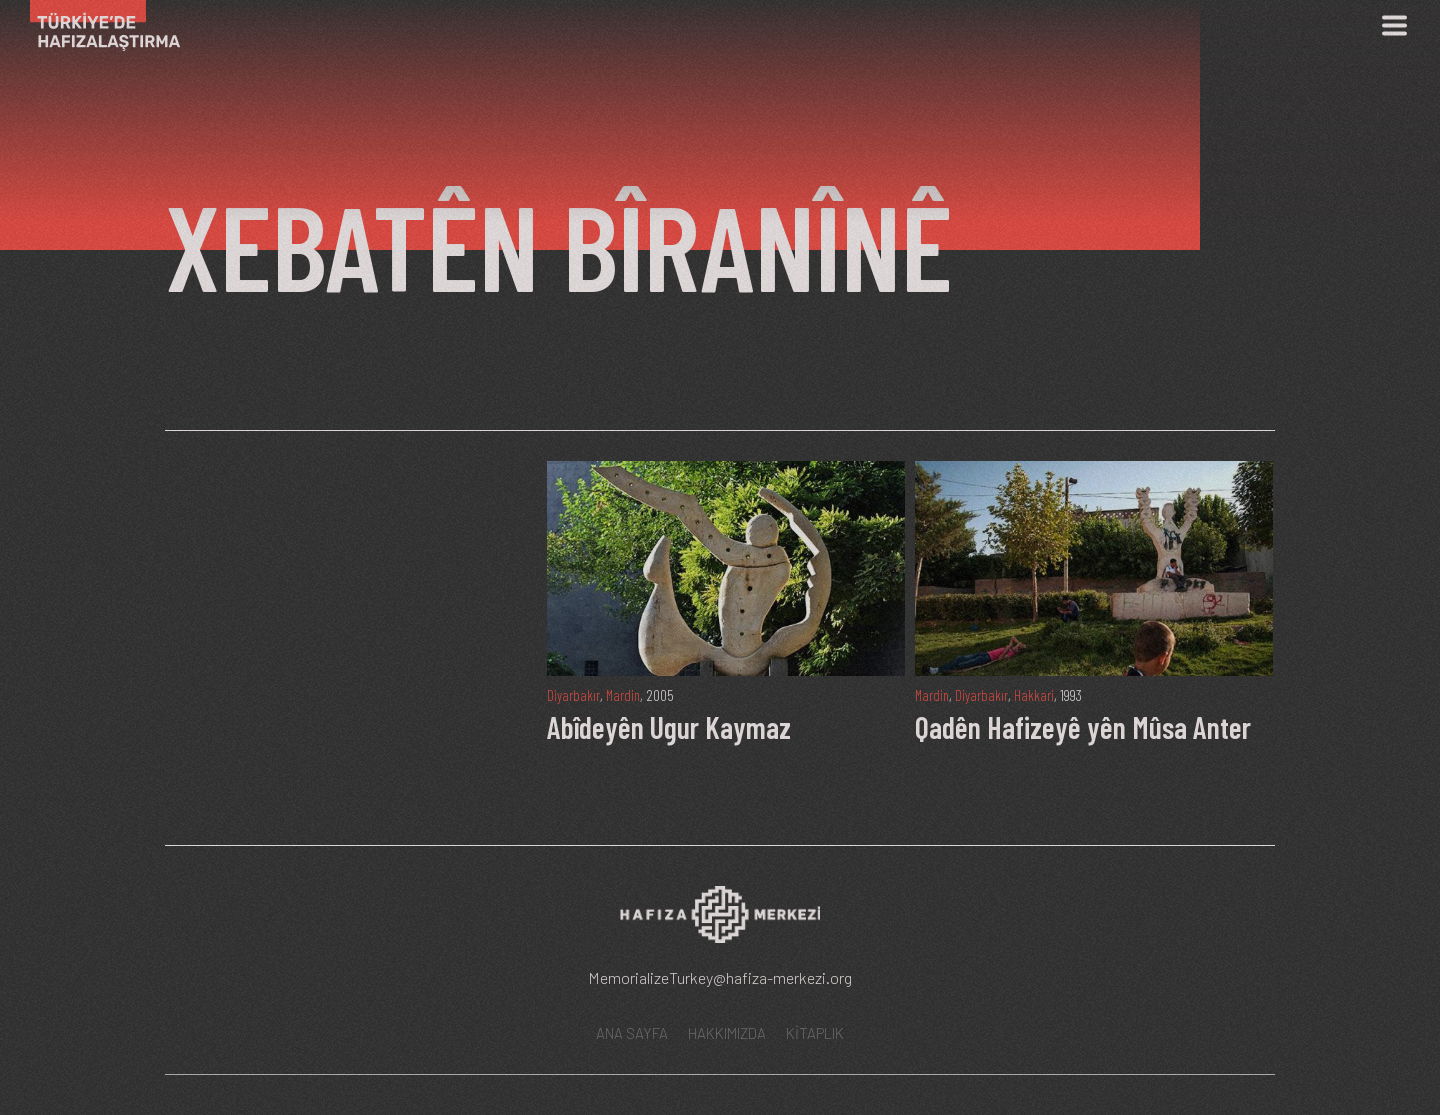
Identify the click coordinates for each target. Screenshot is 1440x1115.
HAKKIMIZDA (727, 1033)
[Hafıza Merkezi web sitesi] (720, 921)
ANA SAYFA (632, 1033)
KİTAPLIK (815, 1033)
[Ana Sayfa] (97, 25)
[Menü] (1394, 25)
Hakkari (1038, 695)
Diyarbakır (574, 695)
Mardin (625, 695)
